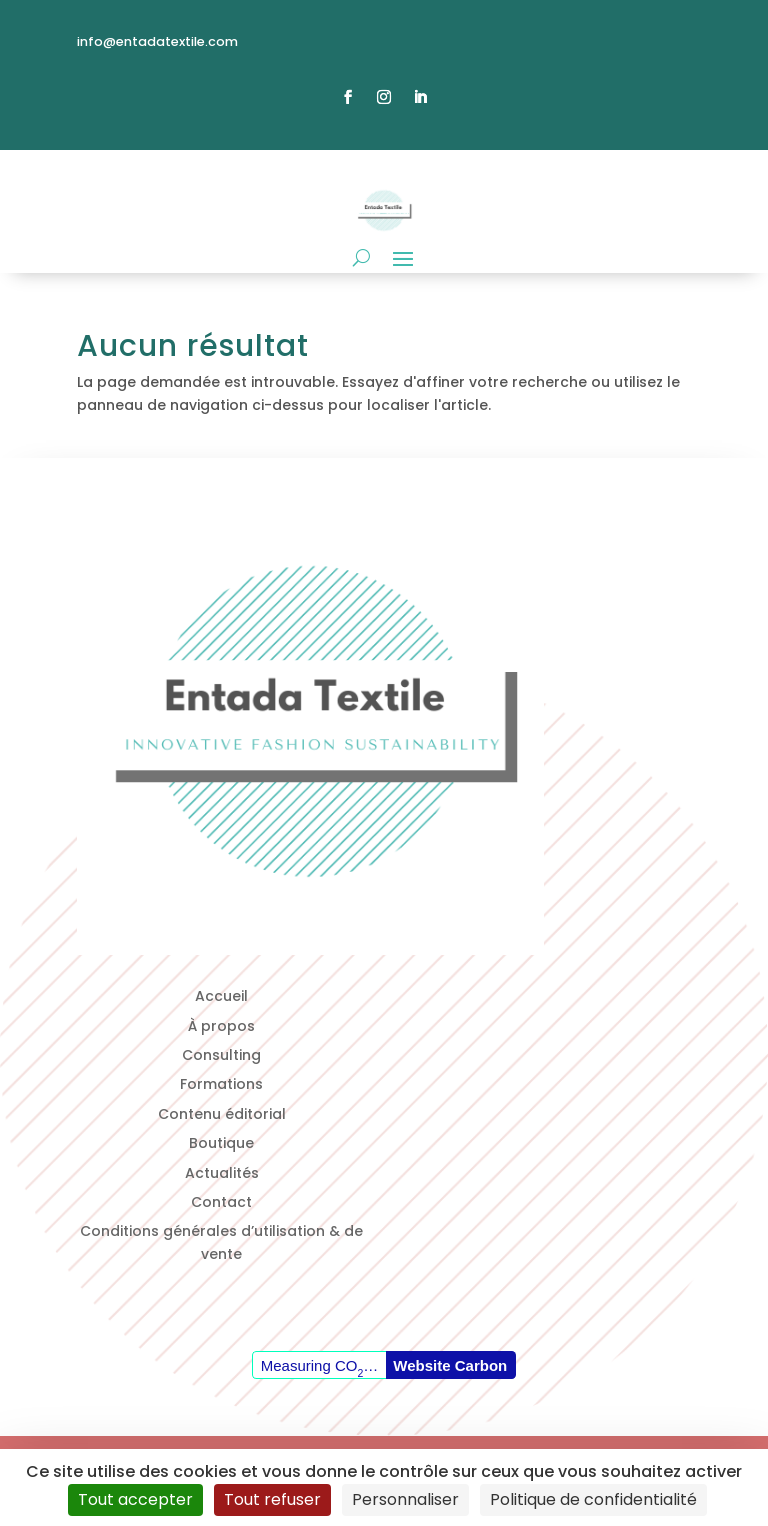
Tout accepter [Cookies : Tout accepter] (135, 1499)
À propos (221, 1026)
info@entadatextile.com (157, 41)
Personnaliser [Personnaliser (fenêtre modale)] (405, 1499)
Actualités (222, 1173)
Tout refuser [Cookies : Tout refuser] (272, 1499)
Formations (221, 1084)
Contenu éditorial (222, 1114)
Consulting (221, 1055)
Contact (221, 1202)
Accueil (221, 996)
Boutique (221, 1143)
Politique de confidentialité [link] (593, 1499)
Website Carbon (450, 1365)
